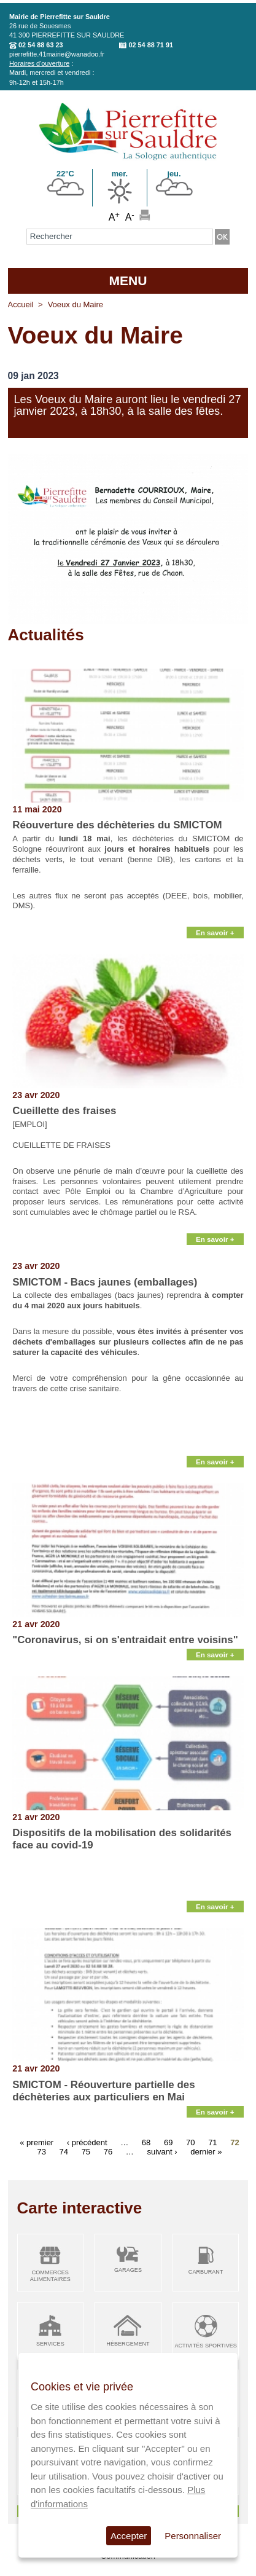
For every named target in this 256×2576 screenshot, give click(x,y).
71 (212, 2142)
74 (64, 2151)
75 (86, 2151)
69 (168, 2142)
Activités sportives (205, 2345)
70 (190, 2142)
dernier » (206, 2151)
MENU (128, 280)
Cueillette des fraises (64, 1111)
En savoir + (215, 933)
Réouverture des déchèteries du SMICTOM (117, 825)
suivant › (162, 2151)
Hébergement (127, 2344)
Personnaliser (193, 2536)
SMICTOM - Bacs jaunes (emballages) (104, 1282)
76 (108, 2151)
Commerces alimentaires (50, 2275)
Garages (128, 2270)
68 (146, 2142)
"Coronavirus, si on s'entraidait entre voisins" (125, 1640)
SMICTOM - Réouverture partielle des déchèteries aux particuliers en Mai (103, 2091)
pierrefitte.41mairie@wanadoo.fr (56, 54)
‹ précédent (87, 2142)
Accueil (21, 304)
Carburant (205, 2272)
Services (50, 2344)
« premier (36, 2142)
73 (41, 2151)
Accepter (129, 2536)
